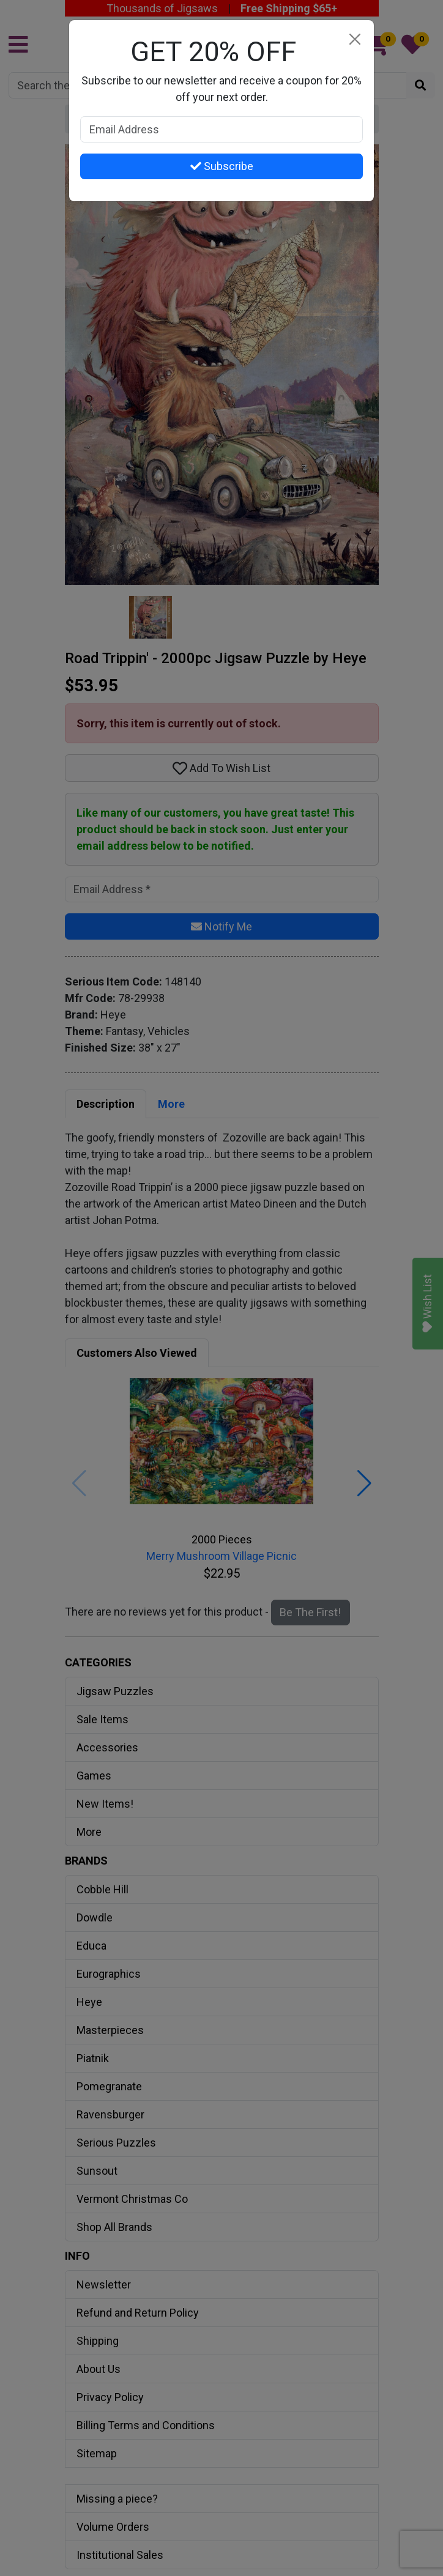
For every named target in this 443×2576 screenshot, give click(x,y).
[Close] (354, 39)
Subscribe (221, 166)
